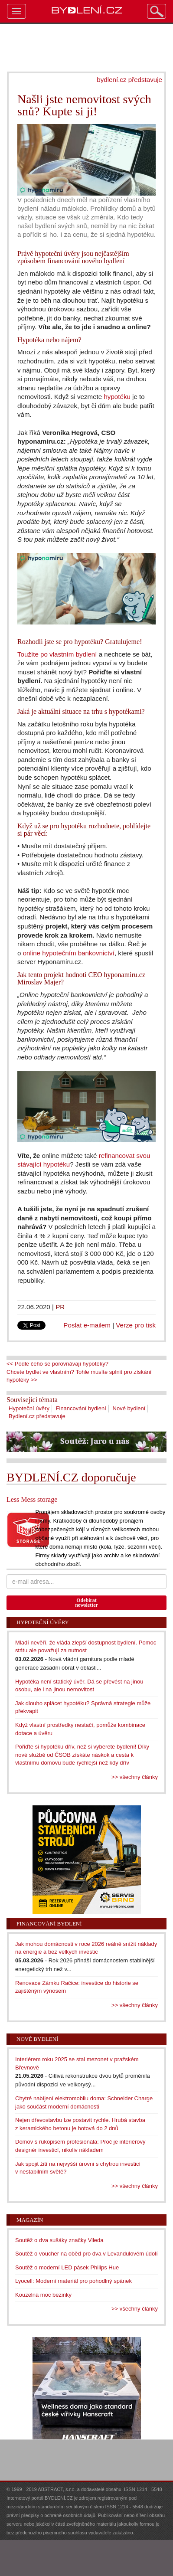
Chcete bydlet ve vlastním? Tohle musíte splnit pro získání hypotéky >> (79, 1376)
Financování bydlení (81, 1408)
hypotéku (117, 396)
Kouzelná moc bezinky (43, 2295)
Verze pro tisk (136, 1325)
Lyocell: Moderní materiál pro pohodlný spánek (73, 2281)
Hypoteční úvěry (29, 1408)
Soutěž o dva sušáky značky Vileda (59, 2240)
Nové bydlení (129, 1408)
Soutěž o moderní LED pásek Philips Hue (67, 2267)
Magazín (29, 2219)
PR (60, 1307)
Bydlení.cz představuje (37, 1416)
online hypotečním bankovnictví (68, 953)
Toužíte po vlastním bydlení (57, 654)
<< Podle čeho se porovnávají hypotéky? (57, 1363)
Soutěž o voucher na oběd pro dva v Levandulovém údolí (86, 2253)
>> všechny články (134, 1777)
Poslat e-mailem (87, 1325)
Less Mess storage (32, 1499)
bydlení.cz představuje (129, 79)
